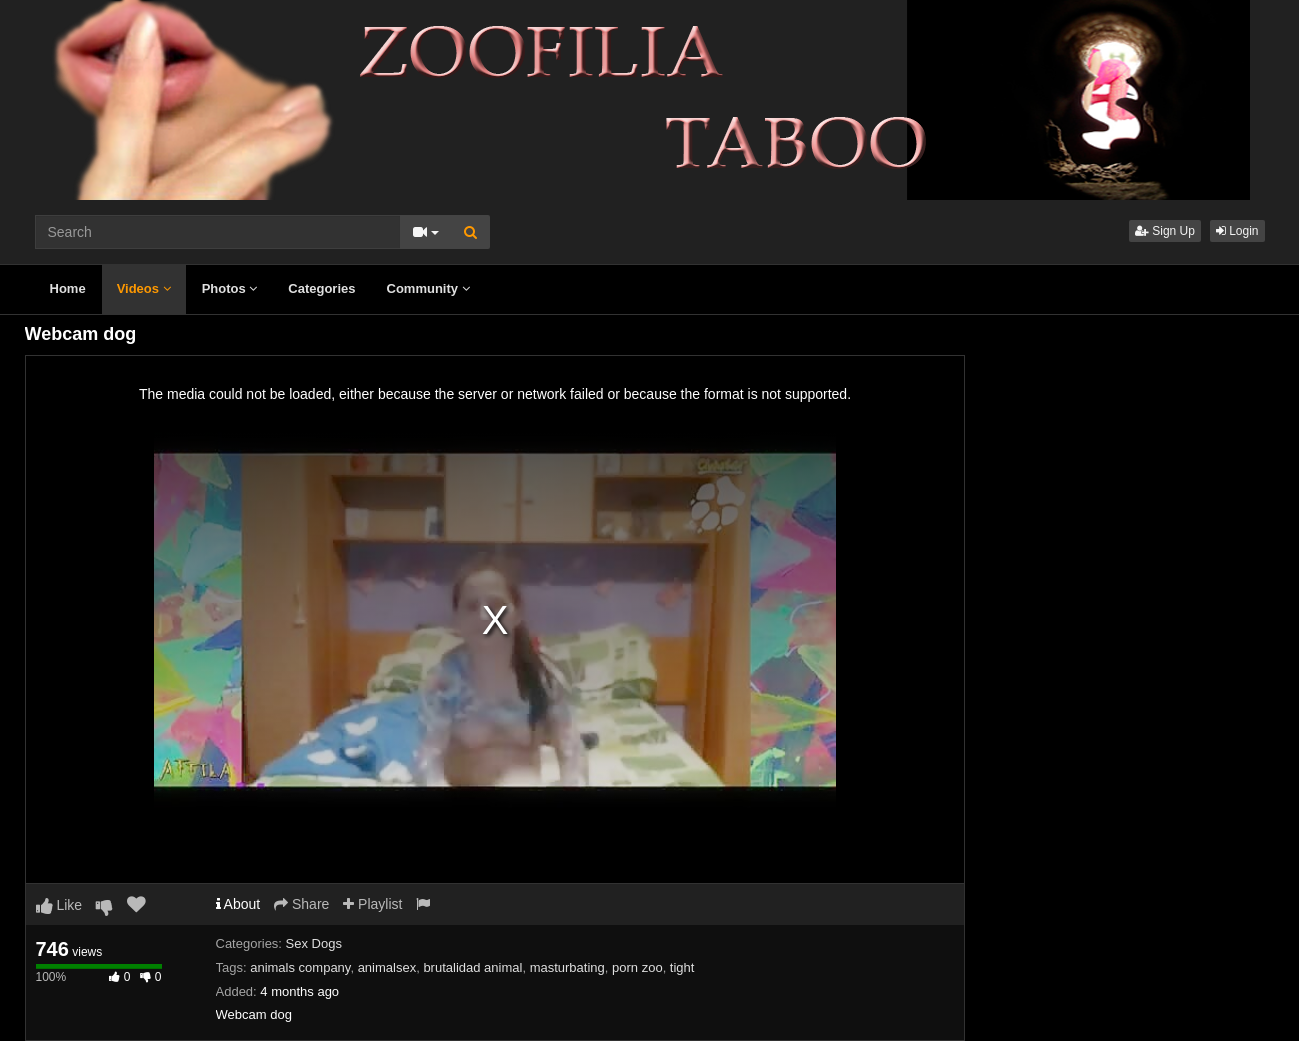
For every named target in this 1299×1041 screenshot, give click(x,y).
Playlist (372, 904)
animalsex (387, 967)
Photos (230, 288)
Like (59, 905)
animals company (300, 967)
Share (301, 904)
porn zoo (637, 967)
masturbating (567, 967)
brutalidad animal (472, 967)
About (238, 904)
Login (1237, 231)
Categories (321, 288)
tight (682, 967)
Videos (144, 288)
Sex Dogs (314, 943)
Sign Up (1165, 231)
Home (68, 288)
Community (428, 288)
